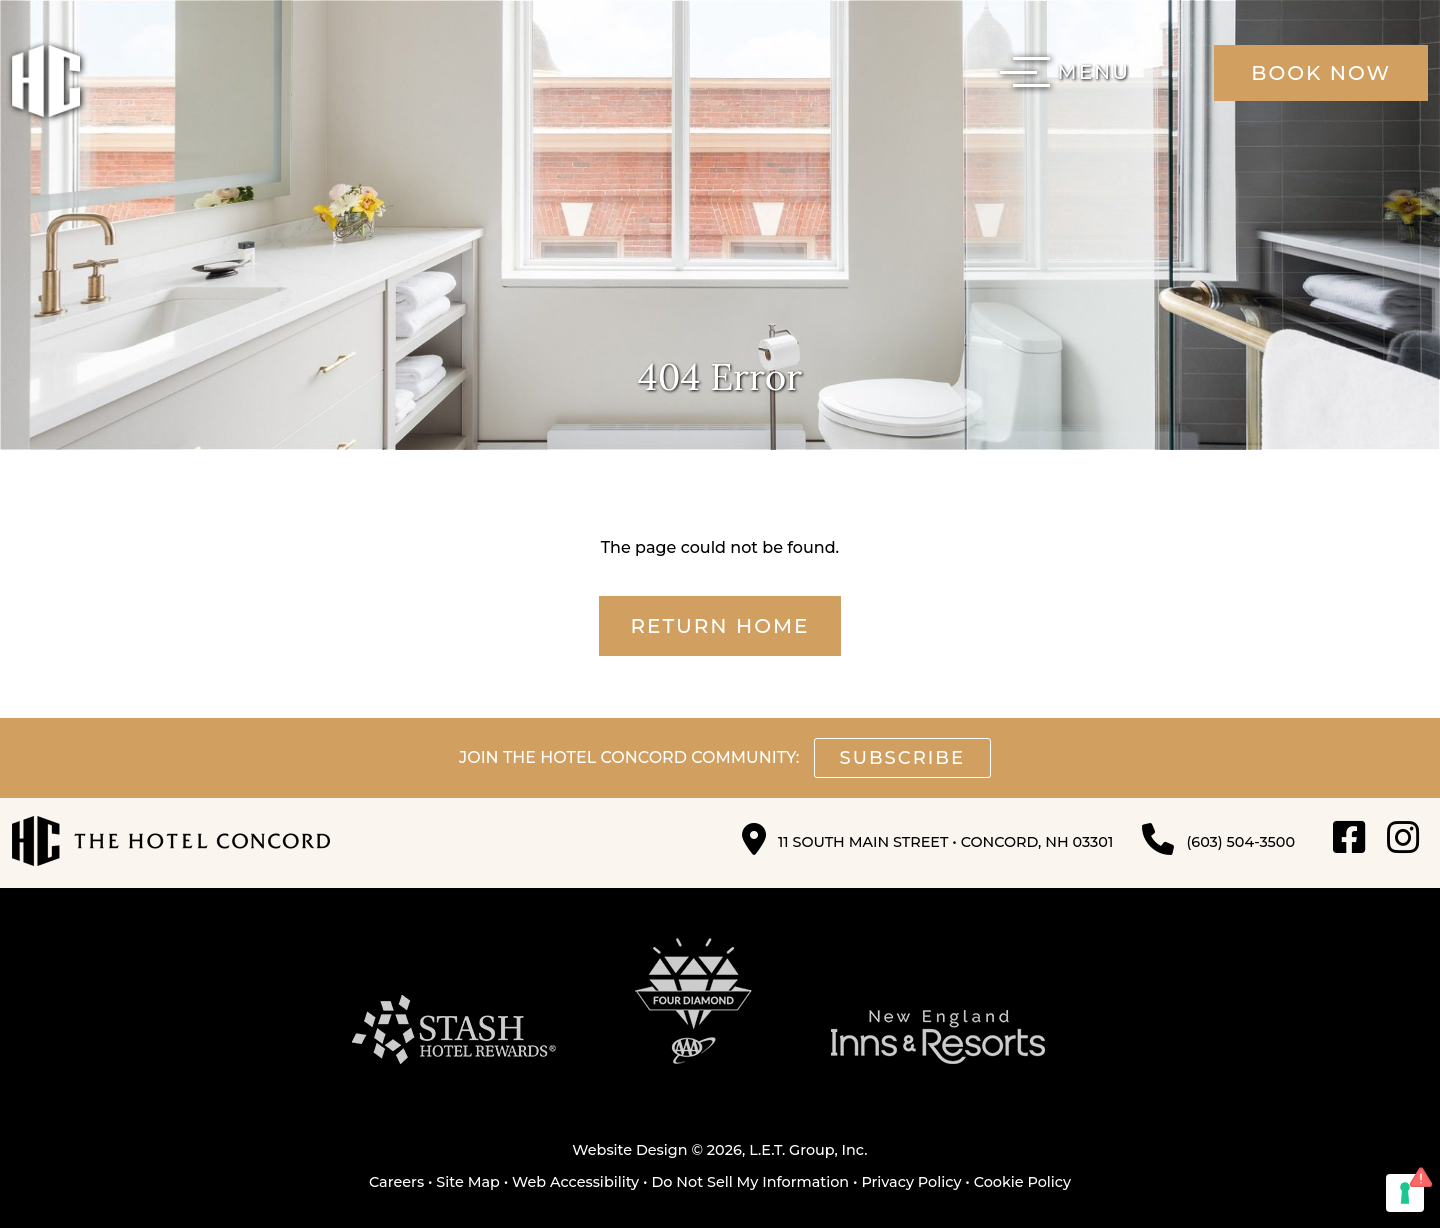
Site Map (467, 1182)
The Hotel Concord (46, 81)
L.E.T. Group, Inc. (808, 1150)
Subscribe (902, 758)
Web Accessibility (575, 1182)
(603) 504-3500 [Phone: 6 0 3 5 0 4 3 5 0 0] (1240, 842)
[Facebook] (1349, 839)
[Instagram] (1403, 839)
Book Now (1321, 73)
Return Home (720, 626)
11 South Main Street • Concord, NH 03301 (945, 842)
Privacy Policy (911, 1182)
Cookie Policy (1022, 1182)
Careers (396, 1182)
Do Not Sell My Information (750, 1182)
